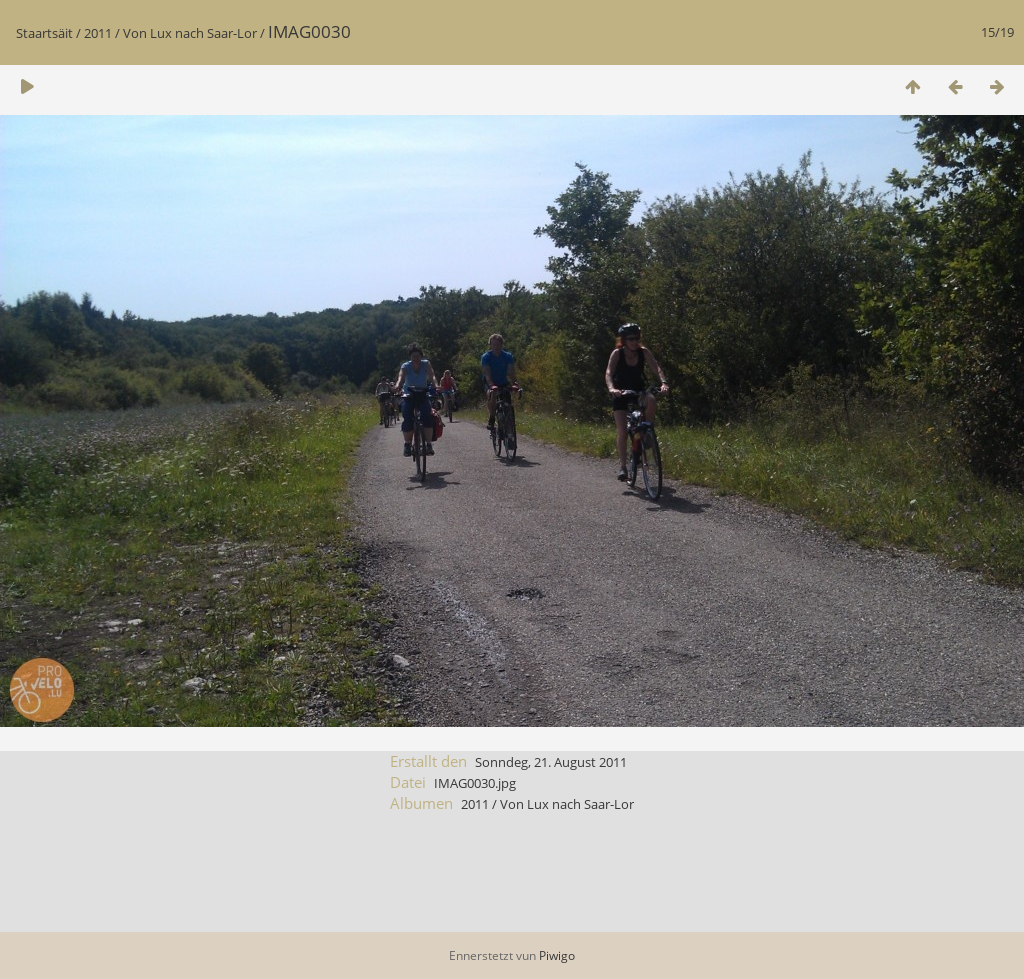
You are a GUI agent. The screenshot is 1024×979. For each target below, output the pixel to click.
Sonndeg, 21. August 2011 (551, 762)
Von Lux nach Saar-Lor (190, 33)
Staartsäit (44, 33)
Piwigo (557, 955)
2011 (98, 33)
